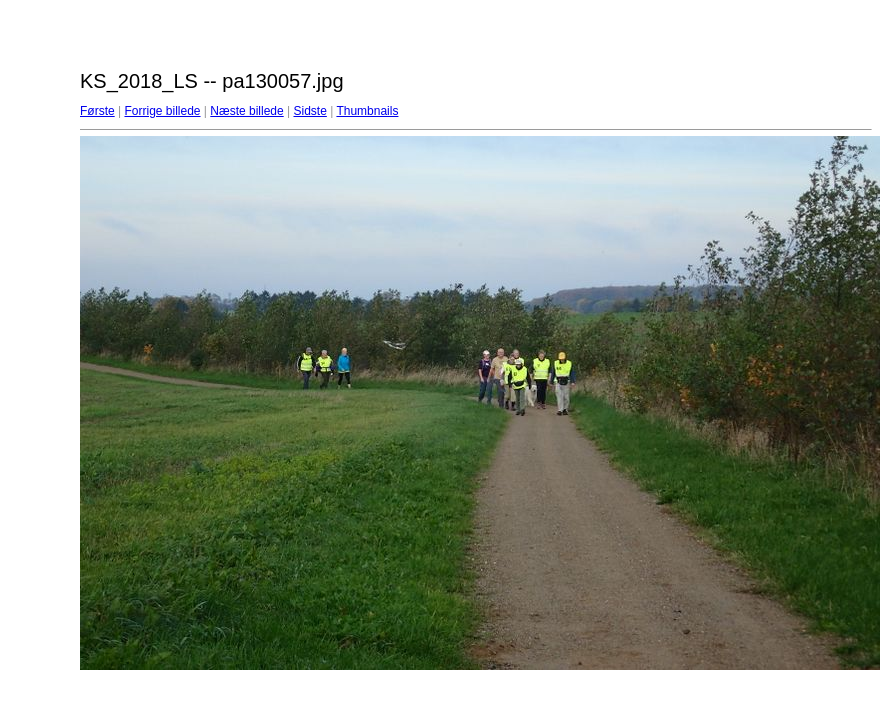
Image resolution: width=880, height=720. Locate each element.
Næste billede (246, 111)
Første (97, 111)
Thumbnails (367, 111)
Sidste (309, 111)
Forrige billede (162, 111)
